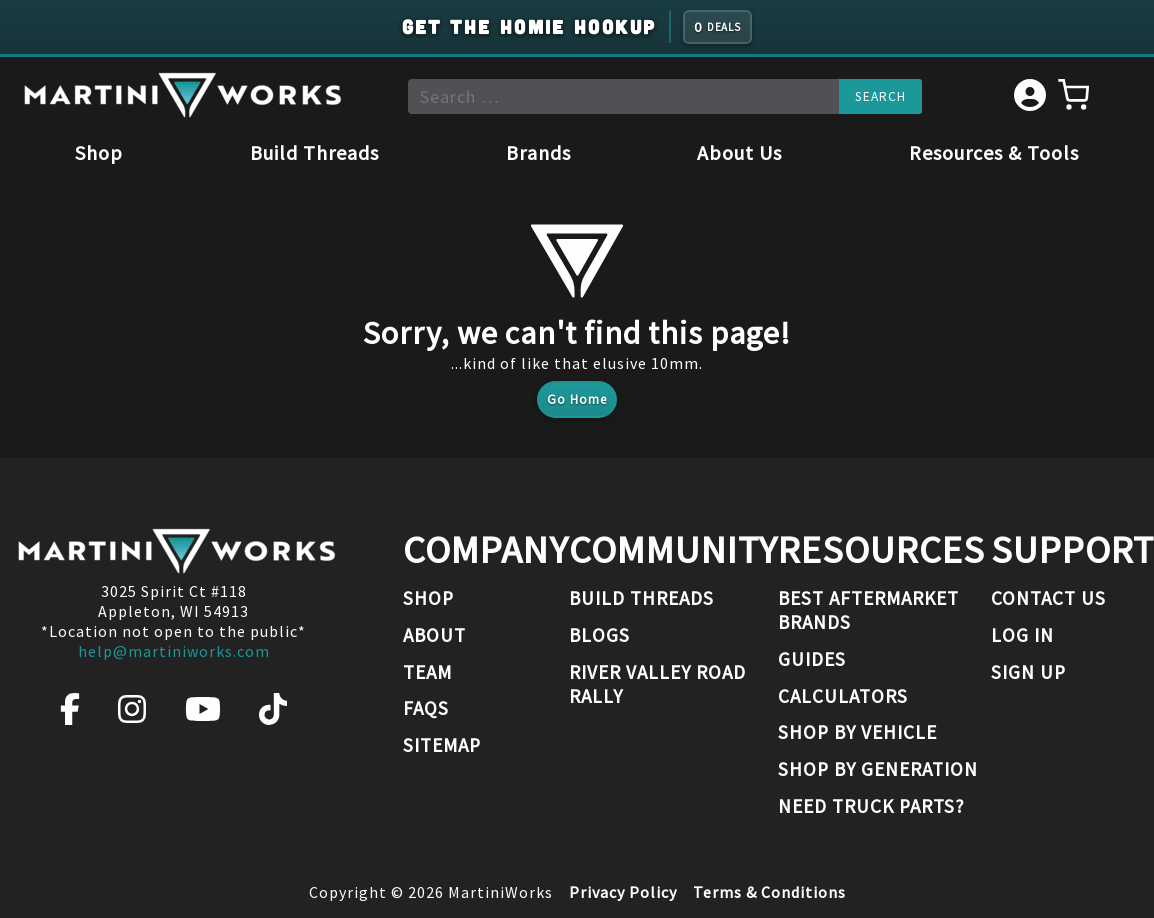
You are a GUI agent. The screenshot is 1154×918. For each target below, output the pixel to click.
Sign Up (1028, 672)
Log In (1022, 635)
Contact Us (1048, 598)
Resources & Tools (994, 152)
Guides (812, 659)
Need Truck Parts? (871, 806)
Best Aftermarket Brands (868, 610)
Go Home (577, 399)
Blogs (599, 635)
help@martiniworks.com (174, 651)
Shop (99, 152)
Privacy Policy (623, 892)
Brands (538, 152)
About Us (739, 152)
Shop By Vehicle (857, 732)
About (434, 635)
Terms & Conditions (769, 892)
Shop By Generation (878, 769)
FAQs (426, 708)
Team (427, 672)
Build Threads (314, 152)
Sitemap (442, 745)
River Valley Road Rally (657, 684)
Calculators (843, 696)
